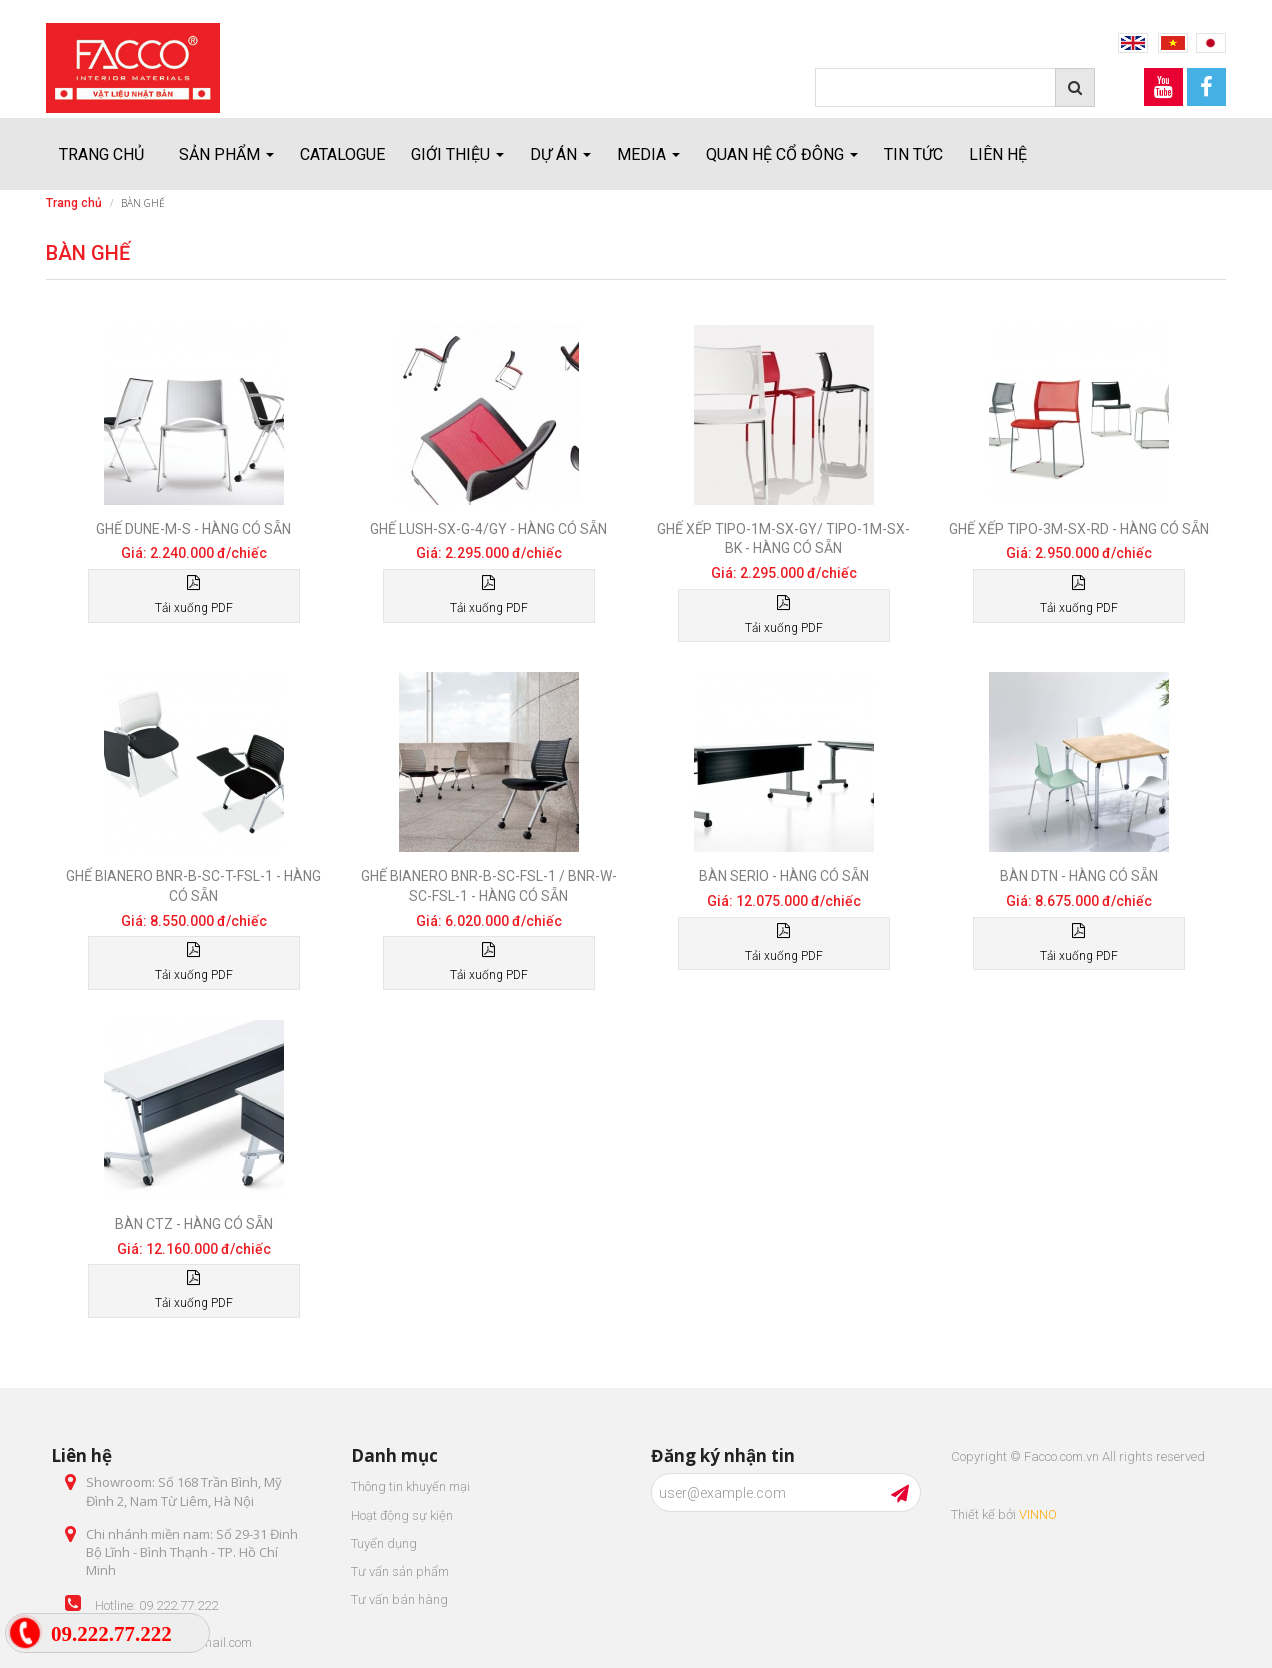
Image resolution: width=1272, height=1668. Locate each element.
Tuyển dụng (384, 1543)
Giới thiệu (457, 154)
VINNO (1038, 1514)
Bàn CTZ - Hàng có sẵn (194, 1224)
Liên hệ (998, 154)
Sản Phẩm (226, 154)
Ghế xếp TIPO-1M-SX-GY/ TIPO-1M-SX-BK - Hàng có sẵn (783, 539)
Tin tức (913, 154)
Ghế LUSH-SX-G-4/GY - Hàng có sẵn (488, 529)
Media (648, 154)
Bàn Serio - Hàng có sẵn (784, 876)
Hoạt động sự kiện (402, 1515)
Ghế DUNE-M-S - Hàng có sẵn (193, 529)
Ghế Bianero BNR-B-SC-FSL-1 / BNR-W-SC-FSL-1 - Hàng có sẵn (489, 886)
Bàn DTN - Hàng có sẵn (1079, 876)
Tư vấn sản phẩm (400, 1571)
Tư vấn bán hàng (399, 1599)
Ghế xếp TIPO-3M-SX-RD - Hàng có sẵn (1079, 529)
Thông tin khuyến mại (410, 1486)
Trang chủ (101, 154)
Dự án (560, 154)
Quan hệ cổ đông (782, 154)
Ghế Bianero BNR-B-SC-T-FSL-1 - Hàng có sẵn (193, 886)
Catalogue (342, 154)
